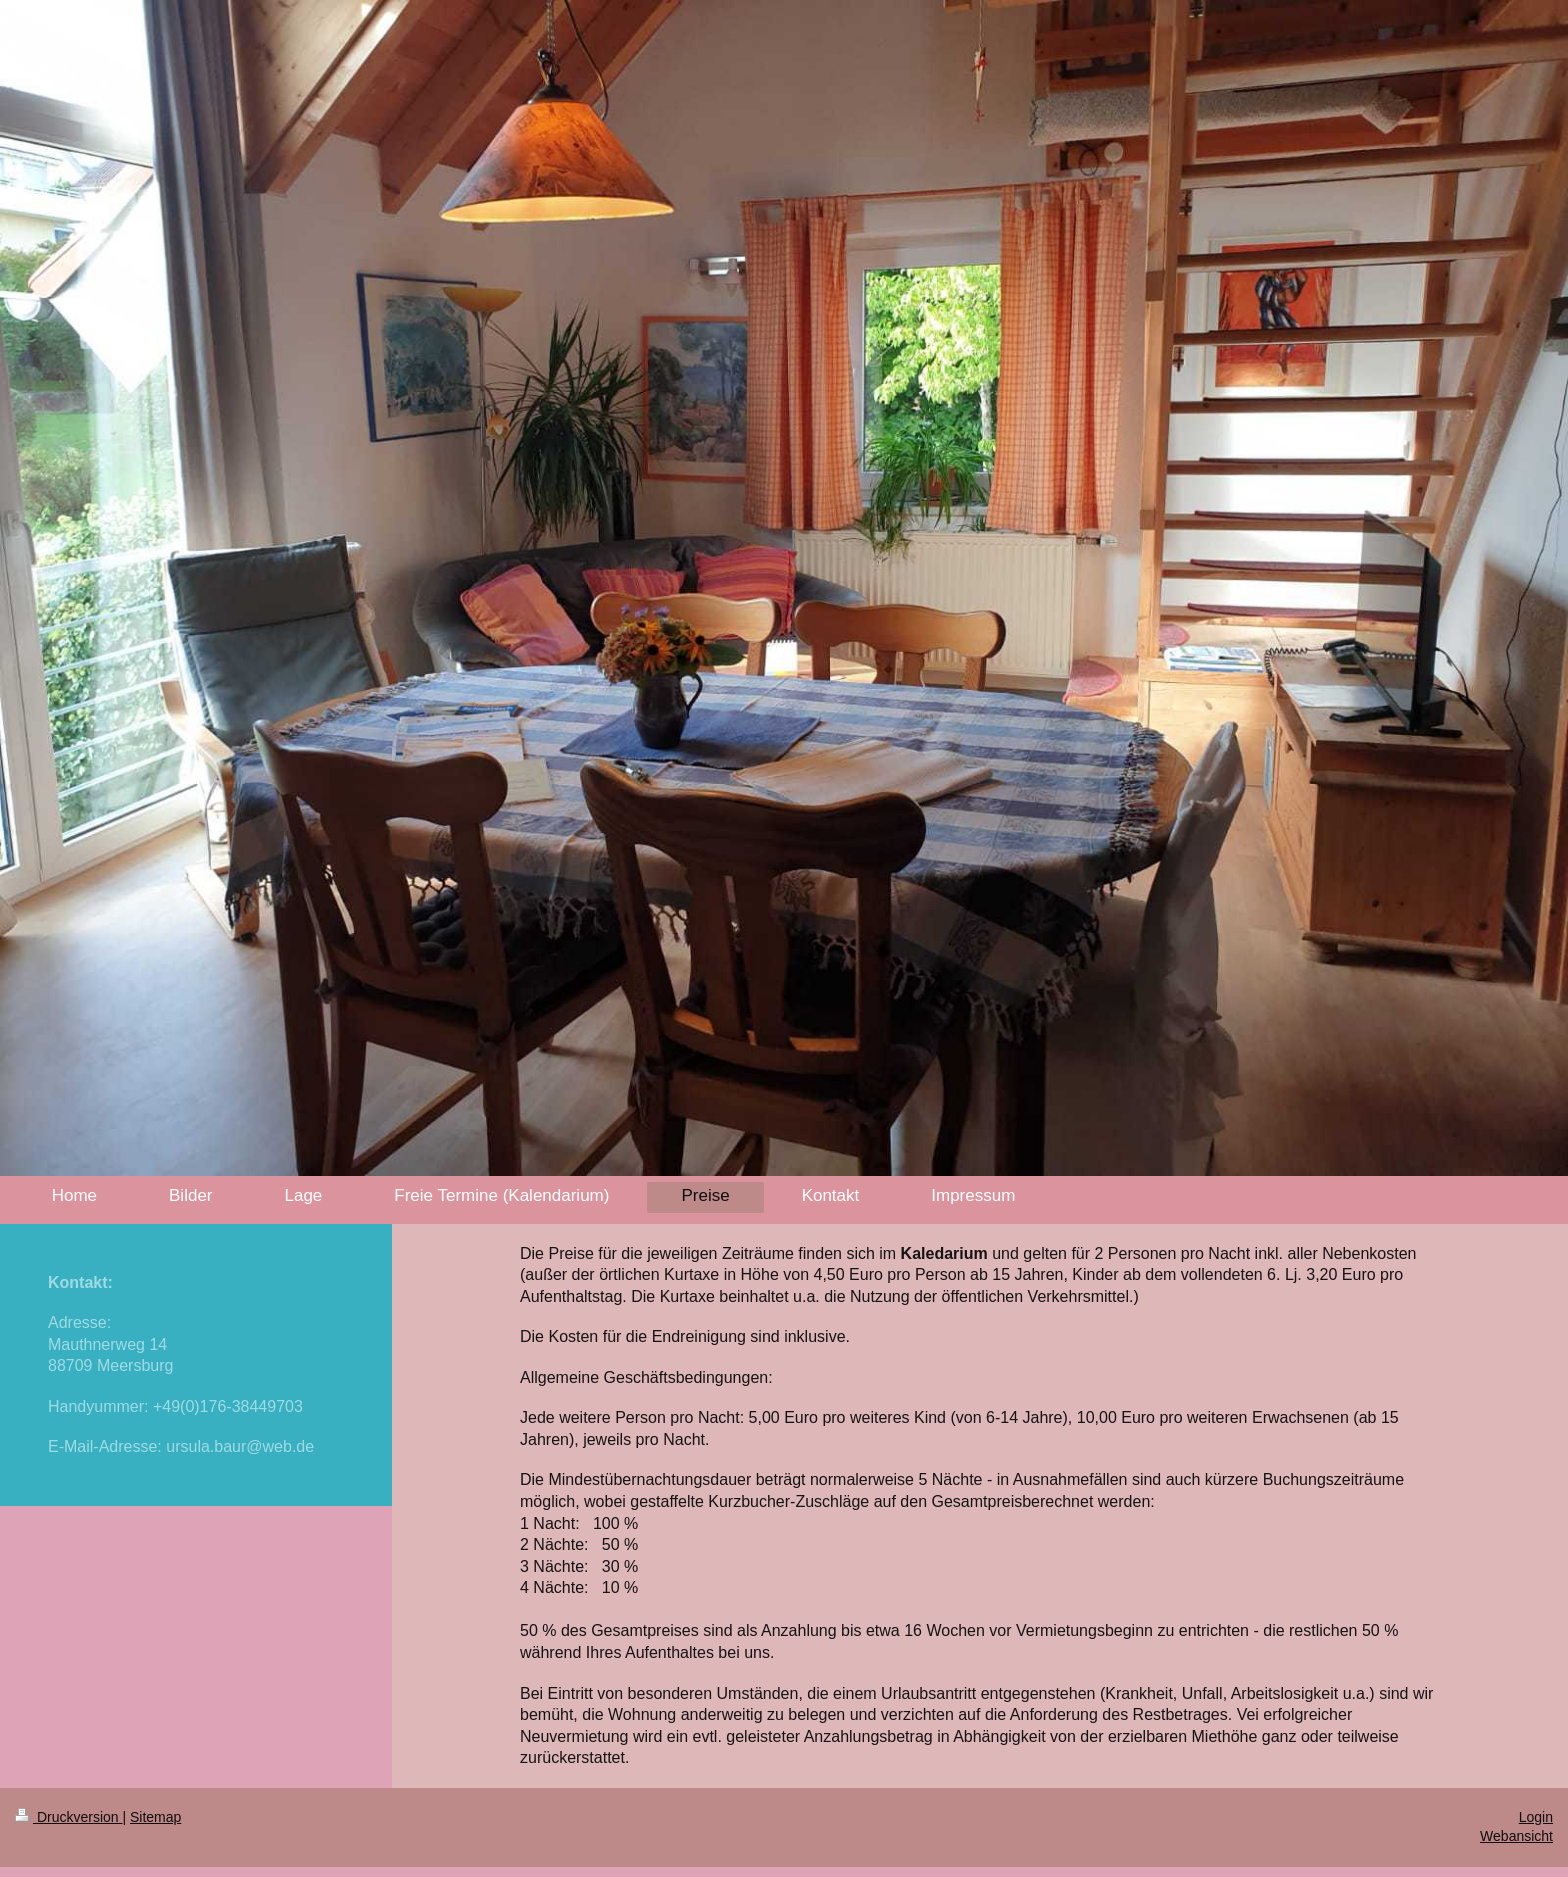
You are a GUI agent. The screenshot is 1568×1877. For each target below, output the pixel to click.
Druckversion (68, 1817)
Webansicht (1516, 1836)
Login (1536, 1817)
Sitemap (155, 1817)
